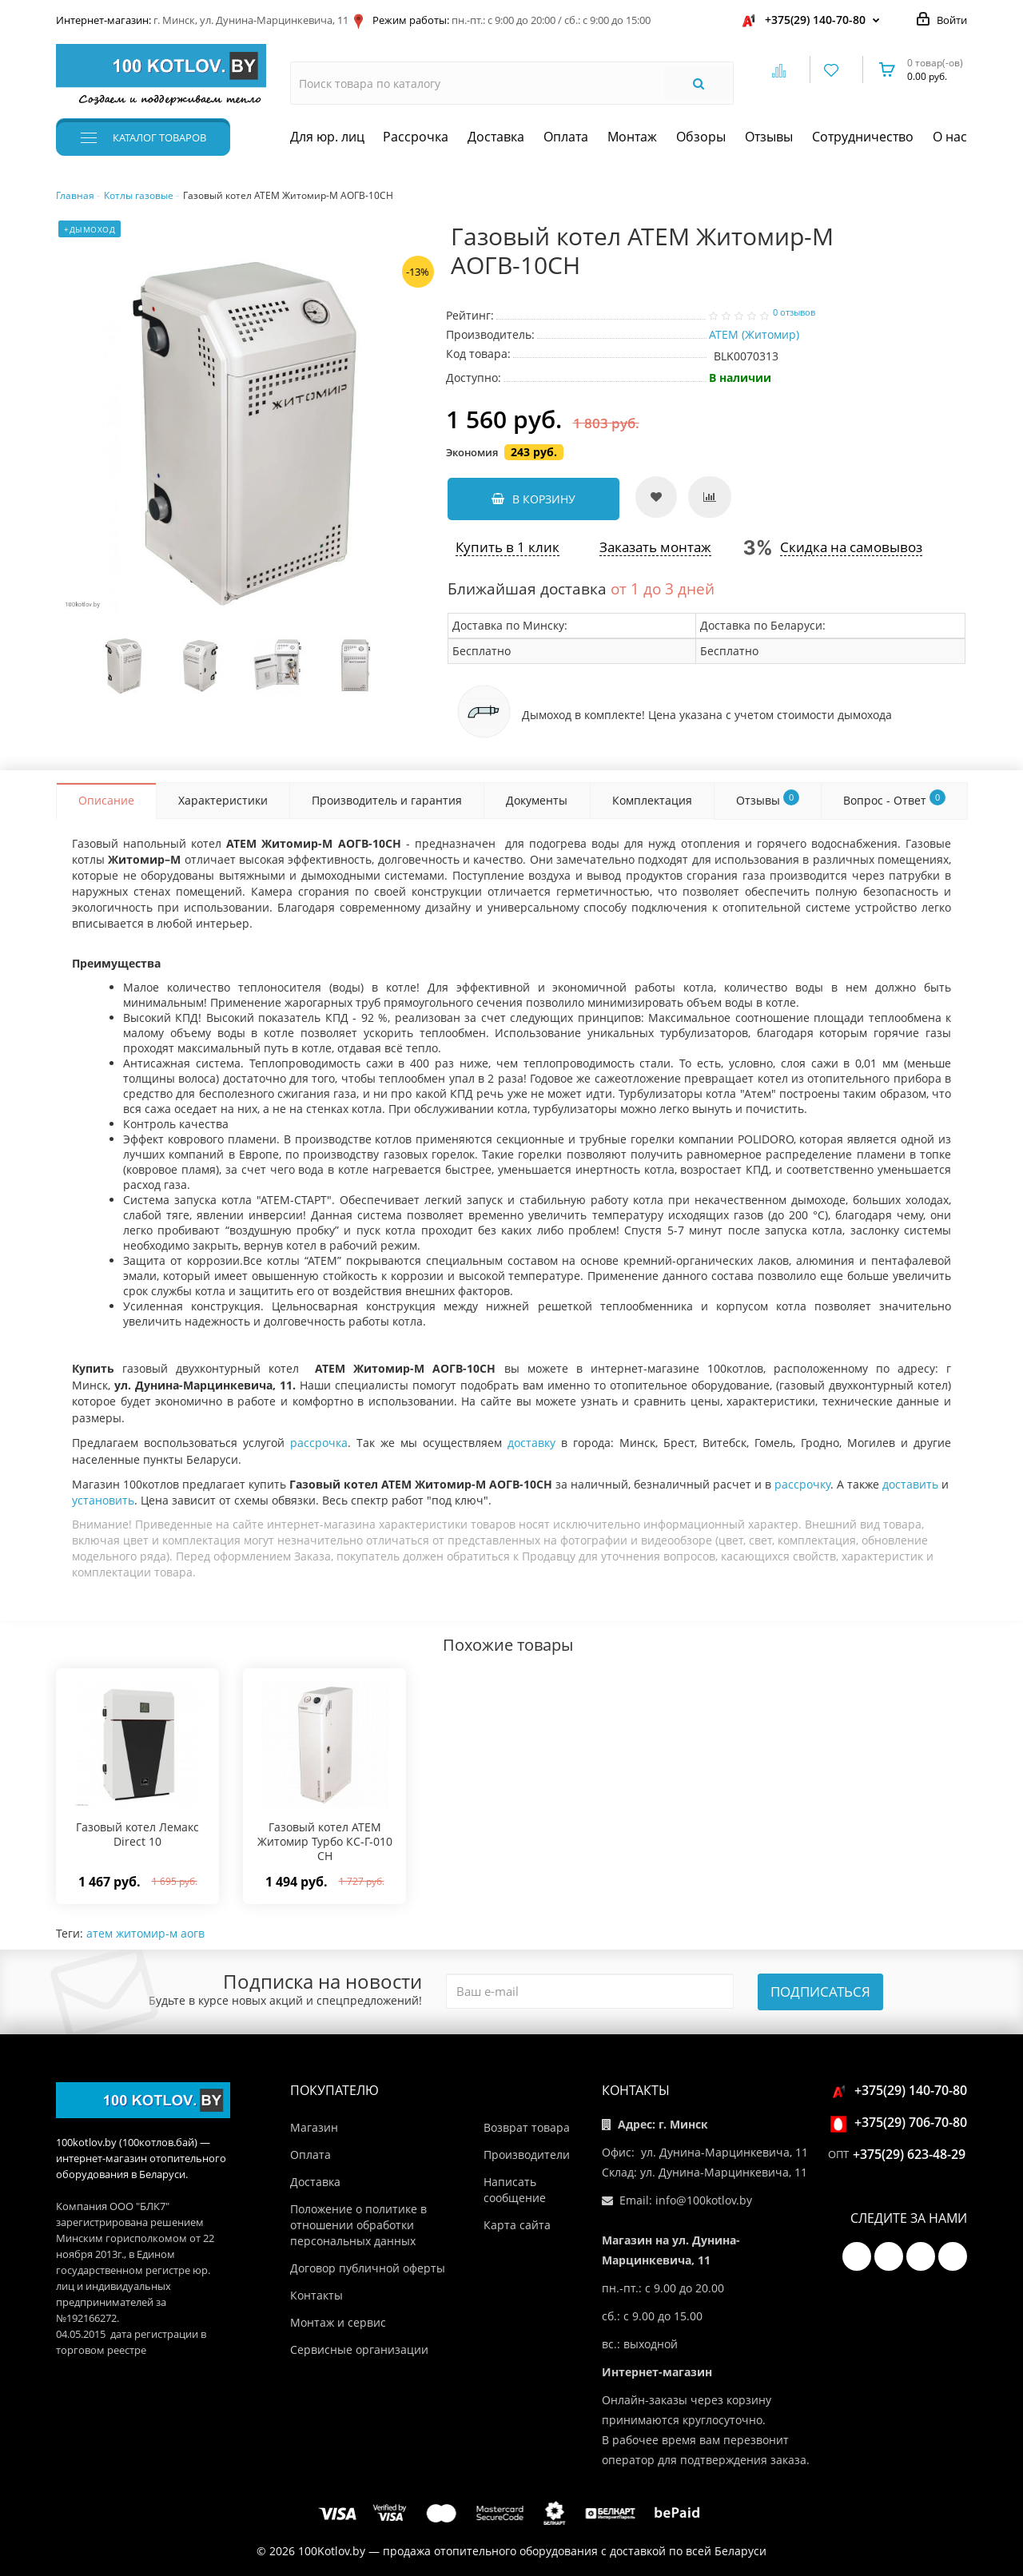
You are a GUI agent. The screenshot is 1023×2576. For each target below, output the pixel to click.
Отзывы (769, 136)
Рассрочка (415, 136)
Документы (536, 800)
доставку (531, 1442)
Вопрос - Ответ (894, 798)
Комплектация (652, 800)
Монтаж (632, 136)
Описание (106, 800)
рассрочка (319, 1442)
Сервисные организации (359, 2349)
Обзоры (701, 136)
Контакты (316, 2295)
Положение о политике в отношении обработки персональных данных (358, 2224)
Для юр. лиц (327, 136)
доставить (910, 1484)
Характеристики (223, 800)
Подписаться (820, 1991)
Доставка (496, 136)
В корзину (533, 499)
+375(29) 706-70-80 (901, 2122)
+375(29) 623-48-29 (909, 2154)
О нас (950, 136)
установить (103, 1500)
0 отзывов (794, 312)
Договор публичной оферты (367, 2268)
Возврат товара (527, 2127)
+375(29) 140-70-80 (815, 19)
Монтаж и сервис (338, 2322)
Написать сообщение (515, 2189)
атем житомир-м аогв (145, 1933)
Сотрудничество (863, 136)
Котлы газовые (138, 195)
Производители (527, 2154)
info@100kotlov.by (703, 2200)
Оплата (565, 136)
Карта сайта (517, 2224)
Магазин (314, 2127)
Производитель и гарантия (387, 800)
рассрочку (802, 1484)
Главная (75, 195)
